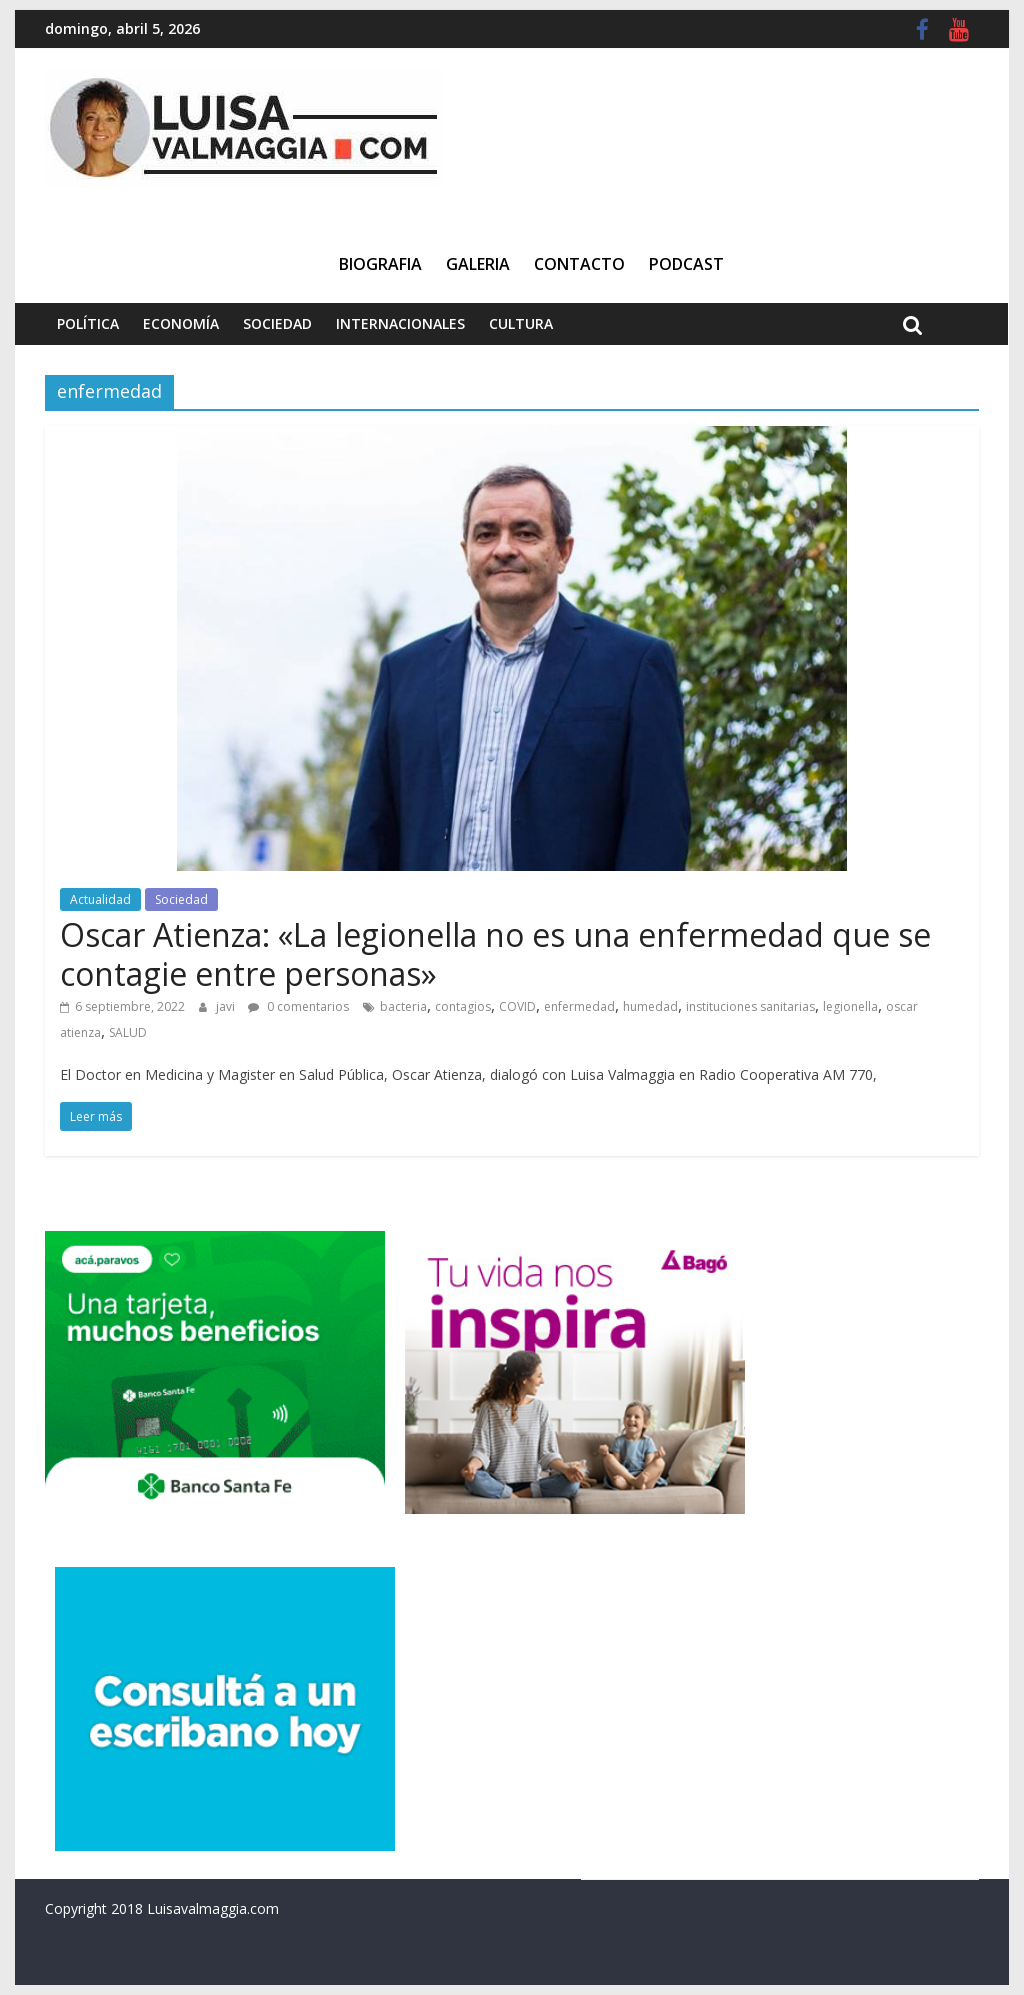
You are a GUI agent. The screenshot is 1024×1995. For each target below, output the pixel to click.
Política (88, 323)
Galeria (478, 264)
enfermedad (579, 1006)
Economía (181, 323)
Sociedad (277, 323)
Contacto (579, 264)
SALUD (128, 1032)
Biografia (380, 264)
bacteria (403, 1006)
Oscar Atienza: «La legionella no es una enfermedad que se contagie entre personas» (495, 953)
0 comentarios (298, 1006)
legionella (850, 1006)
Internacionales (400, 323)
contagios (463, 1006)
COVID (517, 1006)
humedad (650, 1006)
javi (227, 1006)
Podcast (686, 264)
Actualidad (100, 899)
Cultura (521, 323)
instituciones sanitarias (750, 1006)
